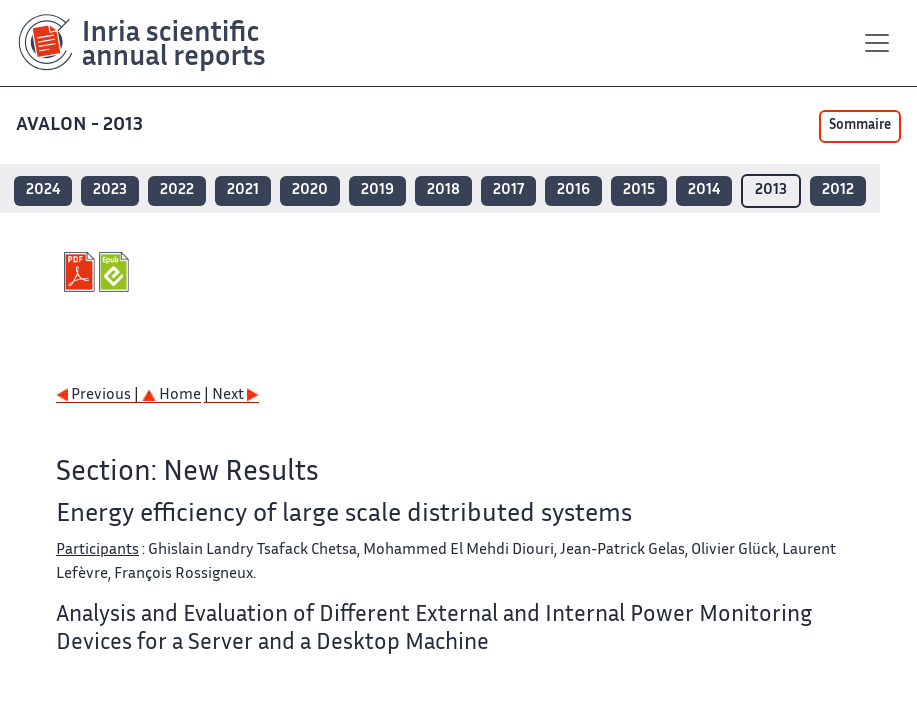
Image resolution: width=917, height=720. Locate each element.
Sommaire (860, 126)
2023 (110, 190)
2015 (639, 190)
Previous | (99, 395)
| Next (231, 395)
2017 (508, 190)
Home (171, 395)
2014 (704, 190)
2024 (43, 190)
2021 (243, 190)
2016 (573, 190)
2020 (310, 190)
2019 (377, 190)
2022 (177, 190)
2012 (838, 190)
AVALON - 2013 (81, 125)
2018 (443, 190)
